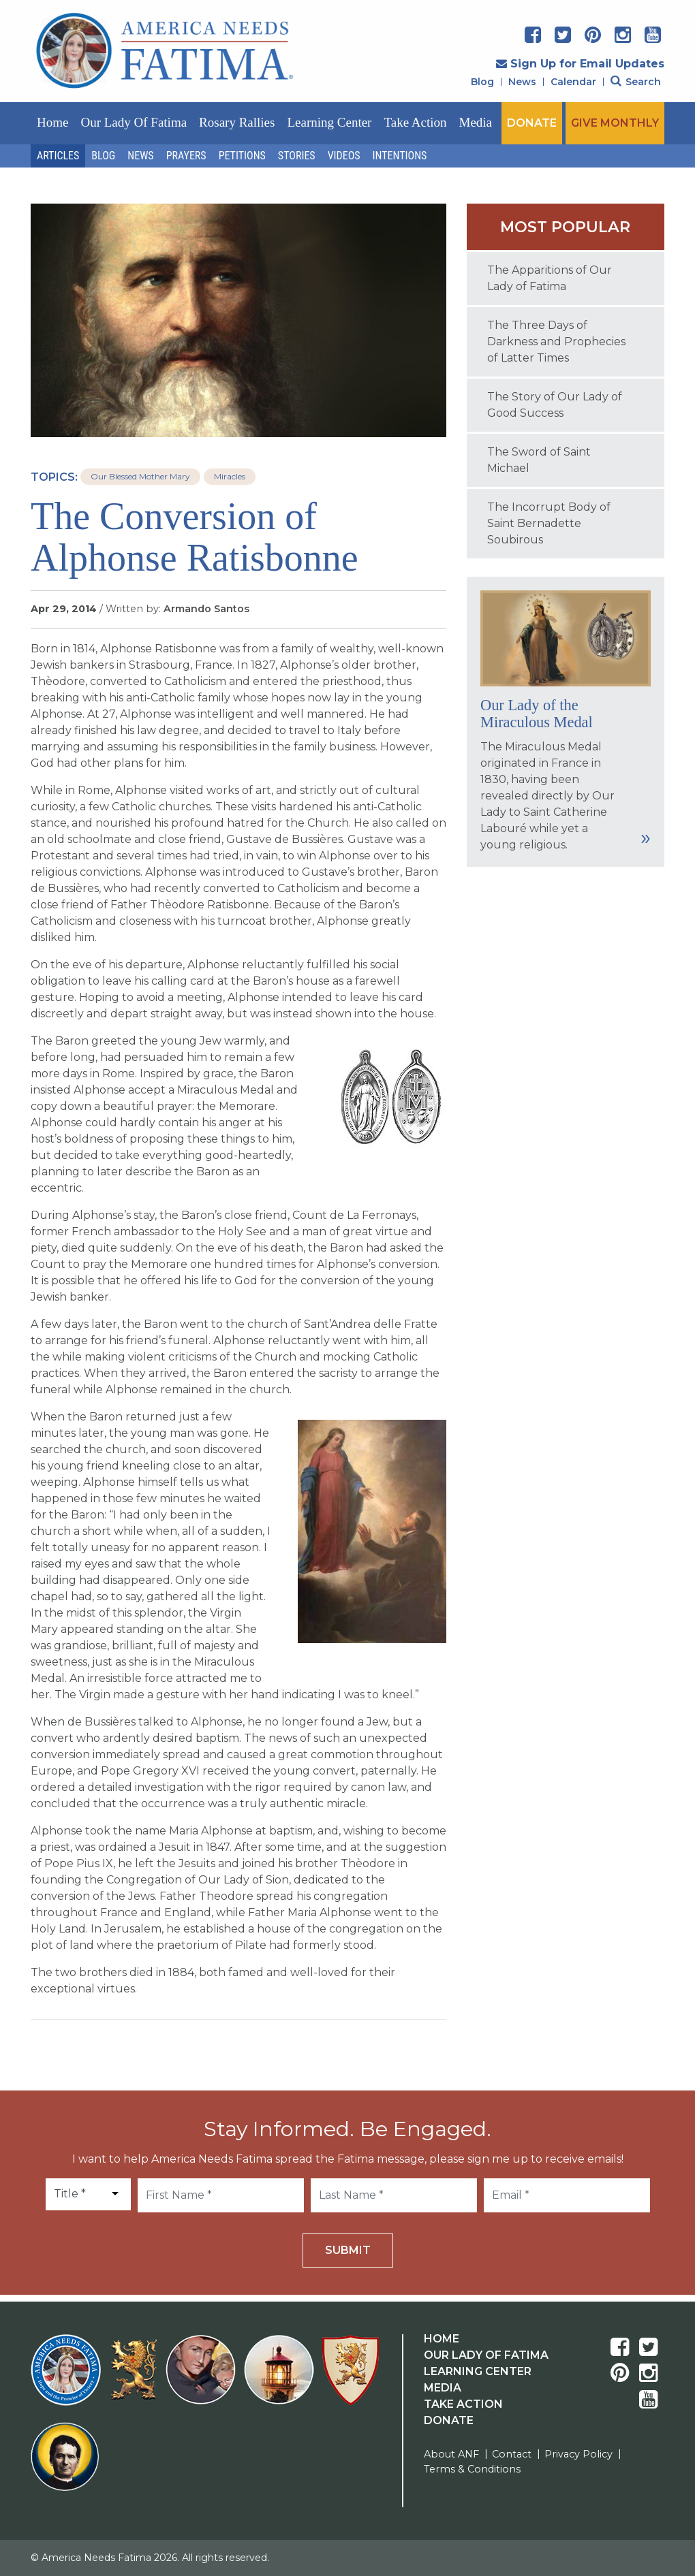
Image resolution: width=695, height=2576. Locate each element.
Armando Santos (206, 609)
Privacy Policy (578, 2454)
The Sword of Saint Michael (539, 460)
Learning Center (329, 122)
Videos (344, 155)
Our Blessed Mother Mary (140, 476)
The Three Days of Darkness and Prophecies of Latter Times (556, 341)
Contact (511, 2454)
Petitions (242, 155)
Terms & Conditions (472, 2469)
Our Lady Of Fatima (486, 2355)
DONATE (532, 122)
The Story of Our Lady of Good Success (554, 404)
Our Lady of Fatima (133, 122)
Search (636, 82)
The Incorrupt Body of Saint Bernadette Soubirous (549, 523)
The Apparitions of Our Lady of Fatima (549, 278)
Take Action (415, 122)
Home (52, 122)
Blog (482, 82)
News (522, 82)
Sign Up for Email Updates (580, 63)
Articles (58, 155)
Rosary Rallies (237, 122)
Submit (348, 2250)
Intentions (400, 155)
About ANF (451, 2454)
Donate (449, 2420)
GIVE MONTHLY (615, 122)
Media (476, 122)
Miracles (229, 476)
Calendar (573, 82)
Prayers (186, 155)
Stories (296, 155)
